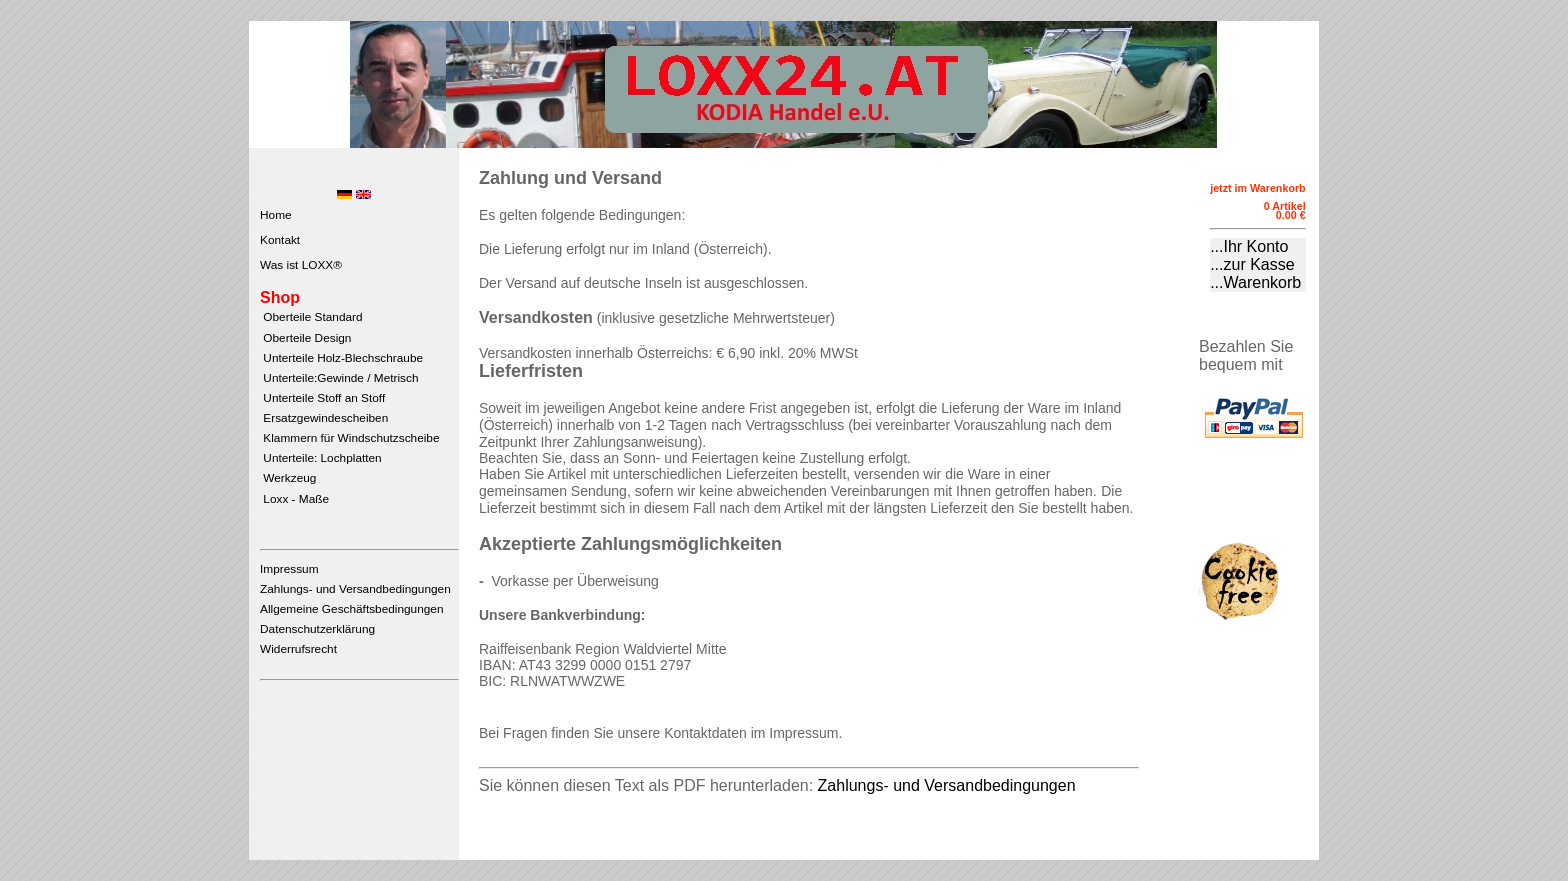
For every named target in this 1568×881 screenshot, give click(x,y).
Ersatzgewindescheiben (324, 418)
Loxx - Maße (294, 499)
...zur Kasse (1252, 264)
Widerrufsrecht (298, 649)
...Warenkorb (1255, 282)
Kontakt (280, 240)
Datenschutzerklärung (317, 629)
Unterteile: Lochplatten (321, 458)
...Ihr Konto (1249, 246)
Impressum (289, 569)
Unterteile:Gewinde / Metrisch (339, 378)
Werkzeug (288, 478)
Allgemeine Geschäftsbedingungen (351, 609)
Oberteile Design (305, 338)
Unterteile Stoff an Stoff (322, 398)
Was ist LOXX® (301, 265)
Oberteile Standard (311, 317)
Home (276, 215)
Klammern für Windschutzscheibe (349, 438)
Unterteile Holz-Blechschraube (341, 358)
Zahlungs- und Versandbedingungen (355, 589)
